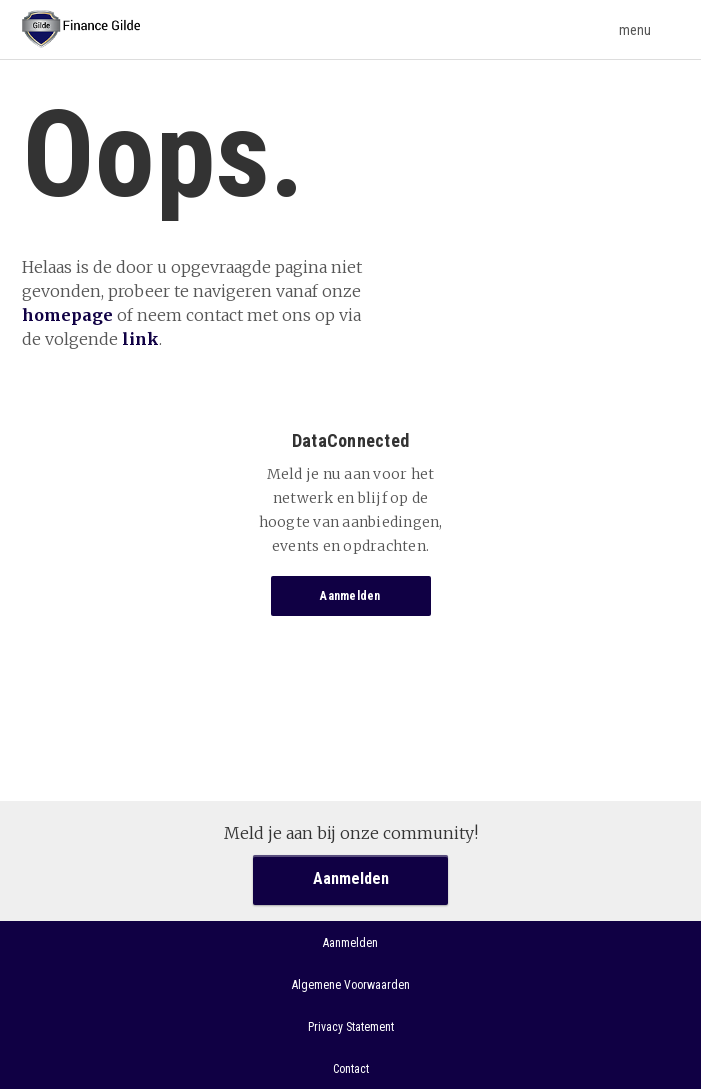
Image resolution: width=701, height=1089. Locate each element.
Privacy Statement (351, 1027)
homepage (67, 315)
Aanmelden (350, 596)
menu (649, 30)
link (140, 339)
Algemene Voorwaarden (351, 985)
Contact (351, 1069)
